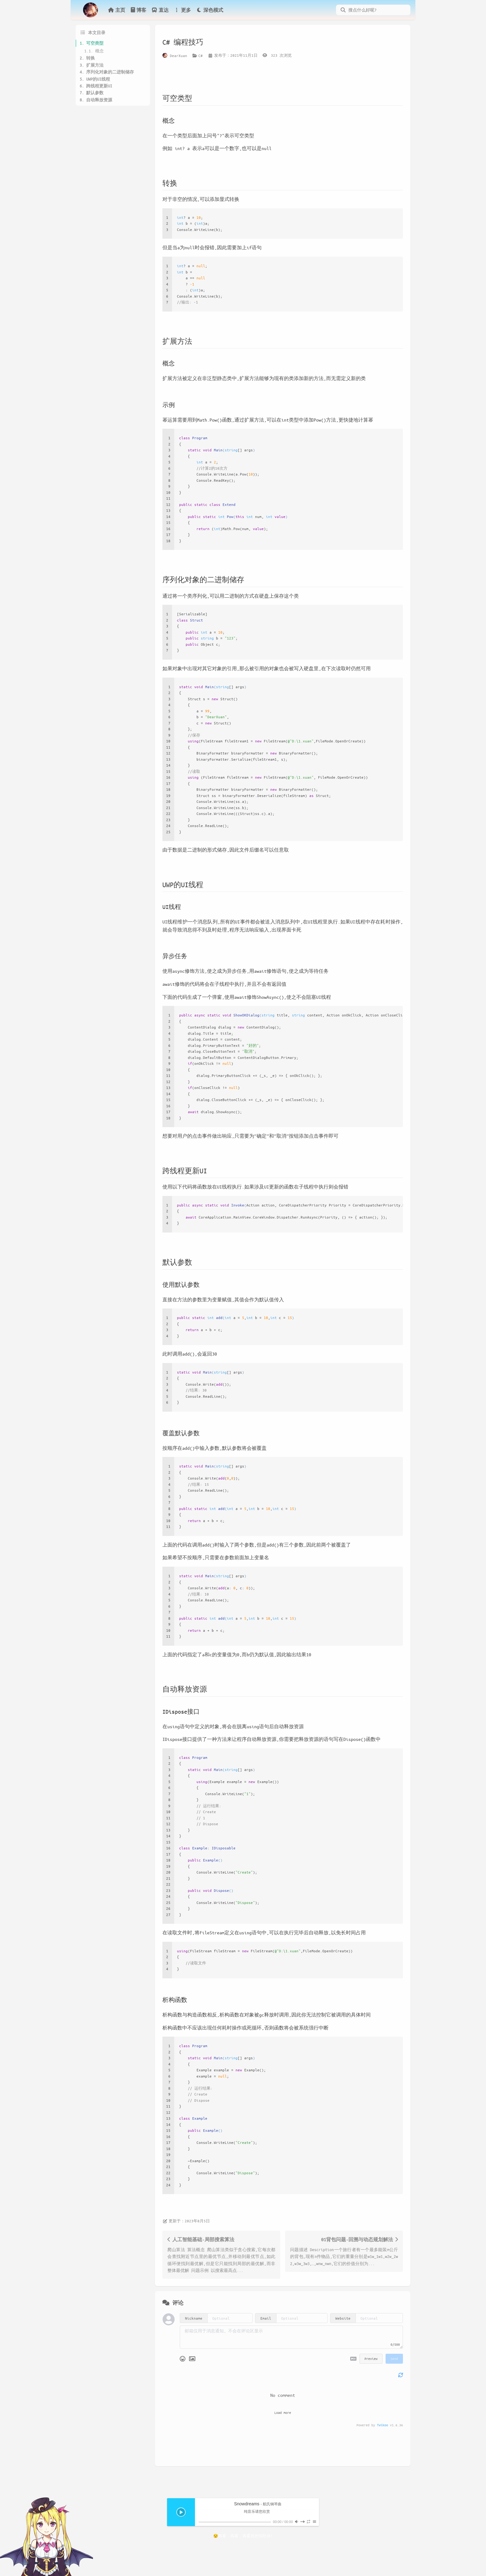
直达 (160, 10)
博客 (138, 10)
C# (200, 55)
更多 (182, 10)
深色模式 (209, 10)
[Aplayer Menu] (314, 2521)
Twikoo (382, 2425)
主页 (116, 10)
